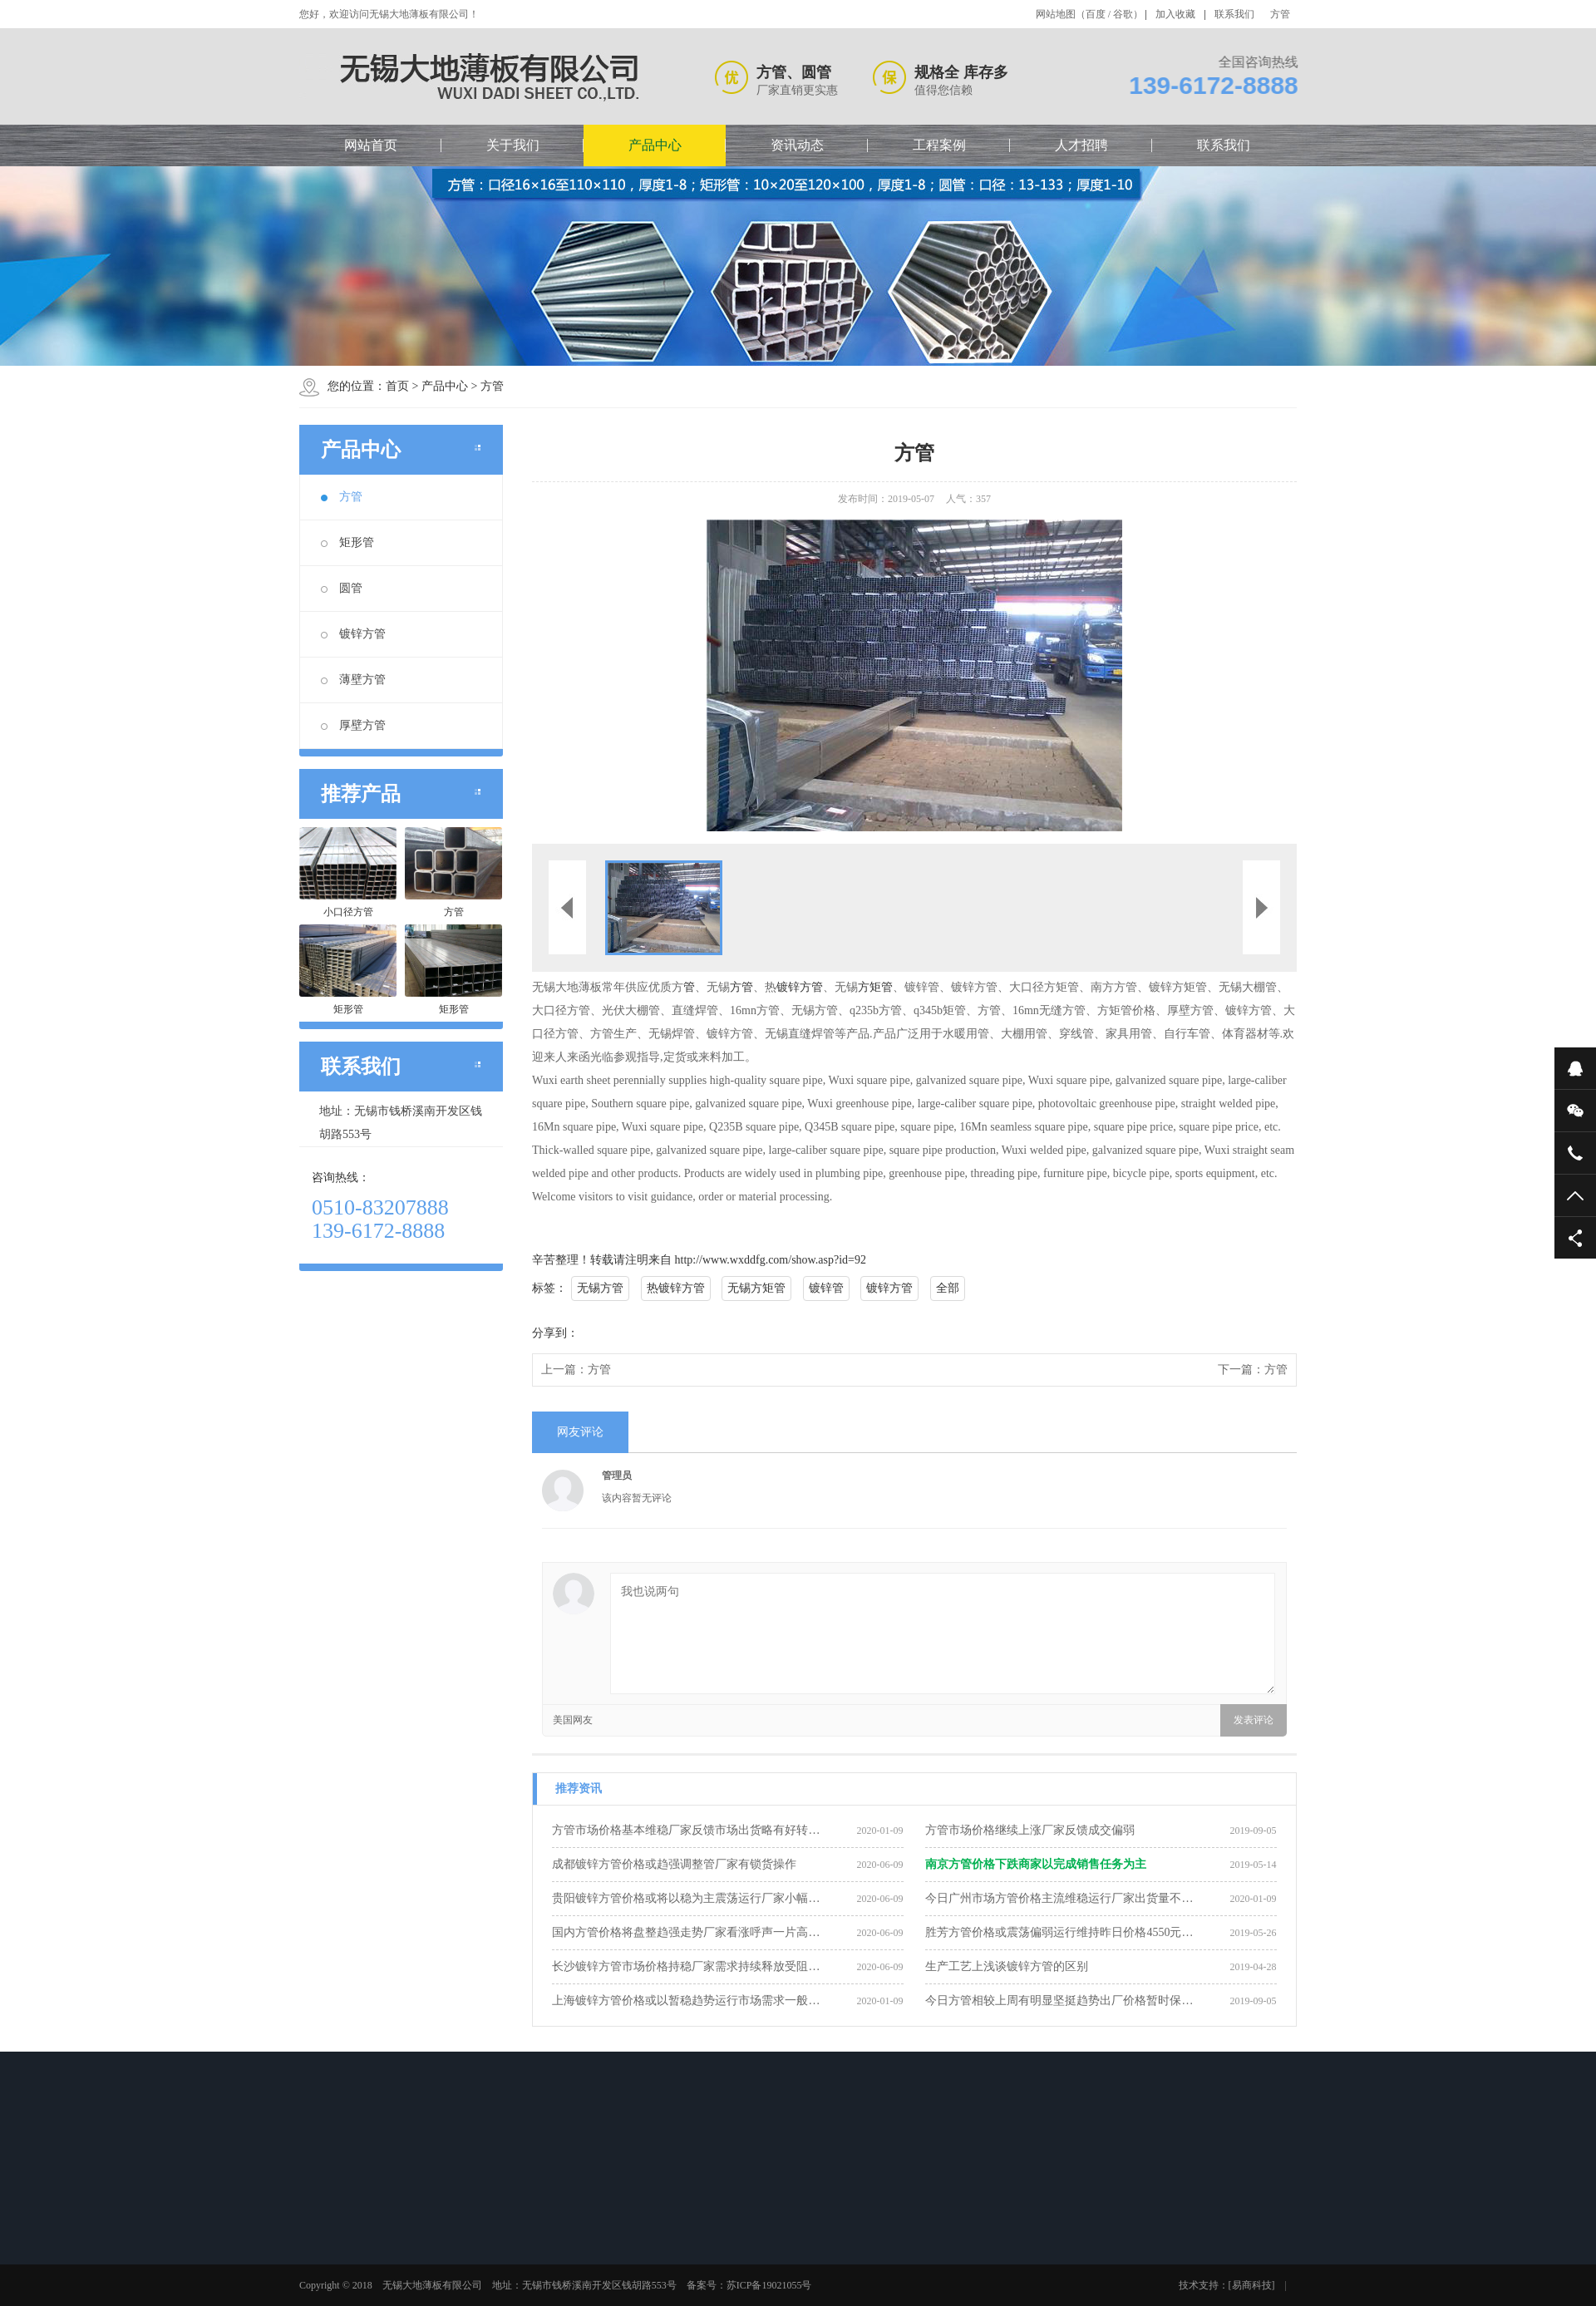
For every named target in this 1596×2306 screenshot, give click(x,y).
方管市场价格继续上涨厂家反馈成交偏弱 (1030, 1830)
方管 (1280, 14)
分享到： (555, 1333)
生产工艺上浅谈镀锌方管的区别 (1006, 1966)
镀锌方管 (353, 634)
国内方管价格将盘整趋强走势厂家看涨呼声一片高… (686, 1932)
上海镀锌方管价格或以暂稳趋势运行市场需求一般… (686, 2000)
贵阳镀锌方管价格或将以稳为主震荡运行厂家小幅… (686, 1898)
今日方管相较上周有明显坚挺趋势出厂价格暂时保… (1059, 2000)
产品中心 (655, 145)
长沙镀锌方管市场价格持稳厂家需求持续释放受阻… (686, 1966)
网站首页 (370, 145)
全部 (947, 1288)
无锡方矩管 (756, 1288)
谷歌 (1123, 14)
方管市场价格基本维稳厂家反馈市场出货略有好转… (686, 1830)
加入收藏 (1175, 14)
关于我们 (512, 145)
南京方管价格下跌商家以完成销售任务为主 (1035, 1864)
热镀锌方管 (676, 1288)
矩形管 (347, 542)
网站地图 (1056, 14)
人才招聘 (1081, 145)
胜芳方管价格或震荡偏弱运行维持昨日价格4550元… (1059, 1932)
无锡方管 (600, 1288)
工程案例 (939, 145)
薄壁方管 (353, 679)
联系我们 (1234, 14)
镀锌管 (826, 1288)
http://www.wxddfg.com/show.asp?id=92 (770, 1260)
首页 (397, 386)
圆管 (341, 588)
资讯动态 (797, 145)
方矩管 (875, 987)
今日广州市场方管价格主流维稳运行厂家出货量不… (1059, 1898)
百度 (1096, 14)
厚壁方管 (353, 725)
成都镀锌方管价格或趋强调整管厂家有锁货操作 (674, 1864)
